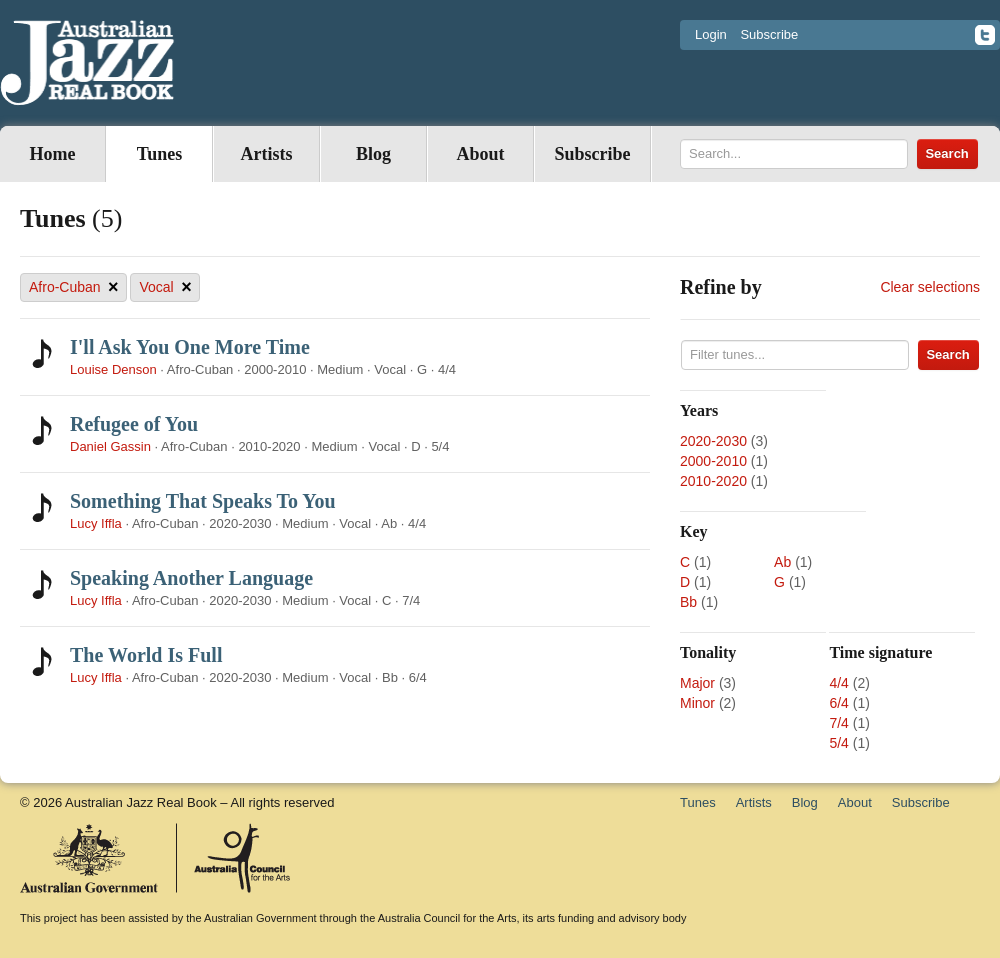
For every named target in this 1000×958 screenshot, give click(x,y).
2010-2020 (713, 481)
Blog (373, 154)
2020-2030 (713, 441)
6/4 (838, 703)
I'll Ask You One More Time (190, 347)
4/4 (838, 683)
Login (711, 34)
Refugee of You (134, 424)
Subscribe (769, 34)
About (480, 154)
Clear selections (930, 287)
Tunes (159, 154)
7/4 (838, 723)
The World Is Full (146, 655)
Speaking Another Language (191, 578)
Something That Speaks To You (203, 501)
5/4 (838, 743)
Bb (688, 602)
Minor (697, 703)
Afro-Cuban (74, 287)
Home (53, 154)
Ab (782, 562)
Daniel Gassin (112, 446)
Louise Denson (113, 369)
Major (697, 683)
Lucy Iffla (96, 523)
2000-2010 (713, 461)
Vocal (165, 287)
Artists (267, 154)
